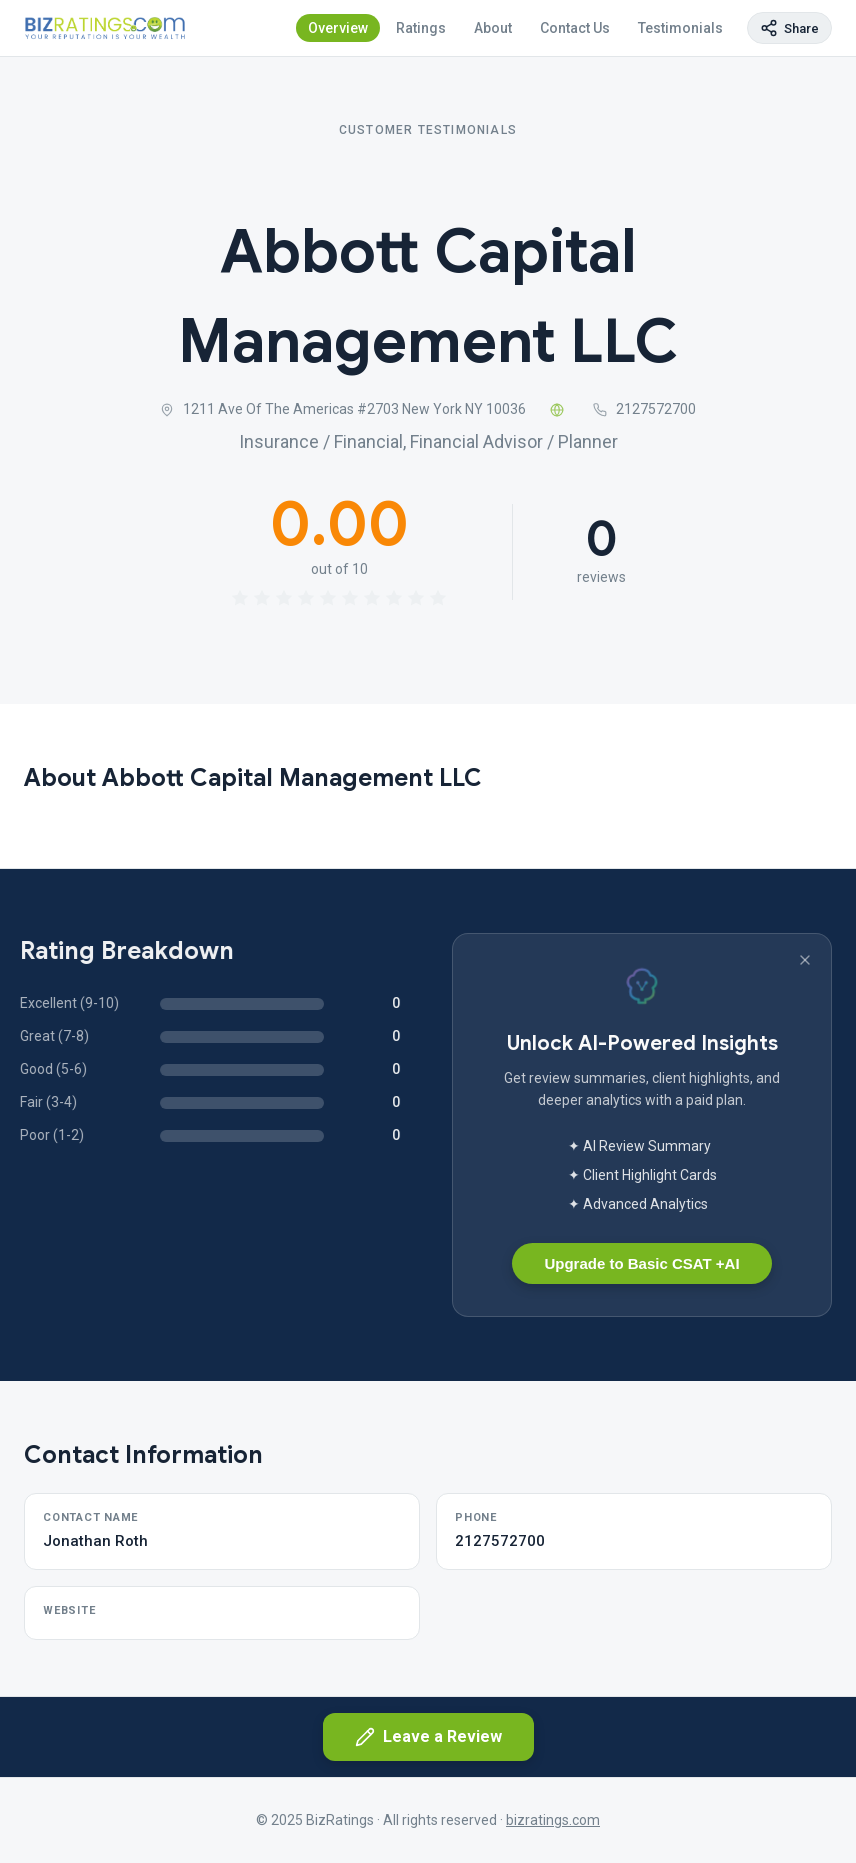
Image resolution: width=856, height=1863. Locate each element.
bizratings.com (553, 1820)
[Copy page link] (789, 28)
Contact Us (575, 28)
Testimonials (680, 28)
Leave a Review (428, 1737)
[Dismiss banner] (805, 960)
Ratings (421, 28)
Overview (338, 28)
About (493, 28)
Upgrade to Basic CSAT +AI (641, 1263)
